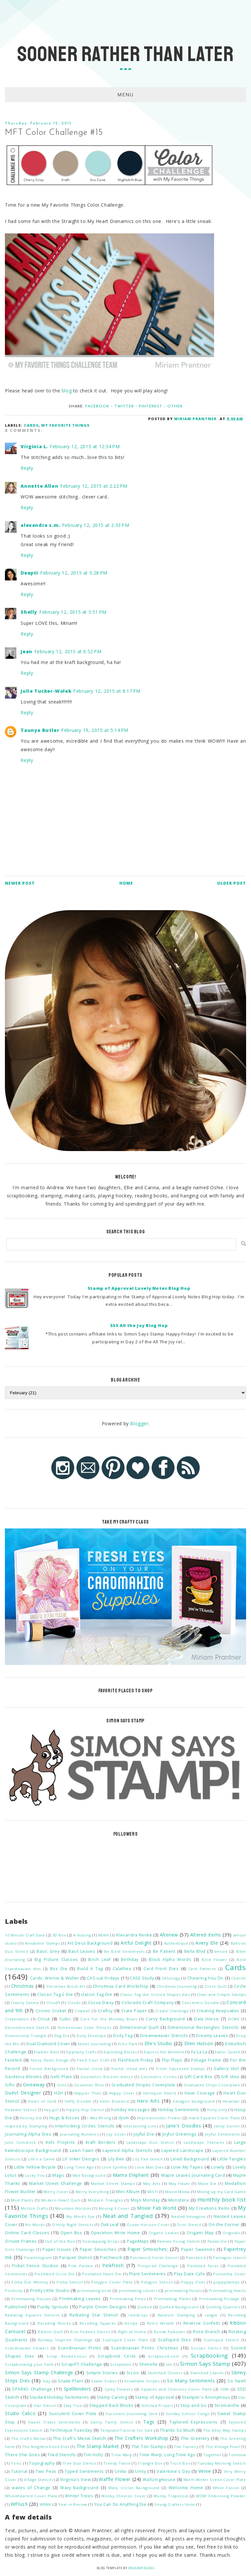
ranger (211, 2315)
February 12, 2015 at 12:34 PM (85, 446)
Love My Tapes (187, 2167)
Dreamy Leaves (212, 2035)
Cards (31, 425)
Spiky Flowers (118, 2389)
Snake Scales (104, 2380)
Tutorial (19, 2471)
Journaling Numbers (79, 2134)
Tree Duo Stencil (79, 2463)
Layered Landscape (182, 2150)
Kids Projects (60, 2142)
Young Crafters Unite (174, 2504)
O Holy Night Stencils (72, 2224)
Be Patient (164, 1951)
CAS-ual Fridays (103, 1978)
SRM (224, 2389)
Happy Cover (122, 2093)
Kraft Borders (101, 2142)
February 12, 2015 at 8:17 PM (107, 691)
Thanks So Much (177, 2430)
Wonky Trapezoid (171, 2495)
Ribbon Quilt (50, 2331)
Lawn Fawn (82, 2150)
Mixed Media (177, 2191)
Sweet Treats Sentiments (54, 2422)
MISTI (152, 2191)
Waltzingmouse (159, 2479)
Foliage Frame (206, 2060)
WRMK (45, 2504)
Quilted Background (179, 2306)
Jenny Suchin (227, 2126)
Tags (148, 2422)
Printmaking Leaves (80, 2298)
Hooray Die (31, 2117)
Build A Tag (90, 1968)
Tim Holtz (94, 2454)
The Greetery (195, 2438)
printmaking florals (183, 2290)
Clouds (74, 2002)
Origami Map (200, 2233)
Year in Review (72, 2504)
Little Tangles (231, 2159)
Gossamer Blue (89, 2084)
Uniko (121, 2471)
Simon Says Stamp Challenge (39, 2372)
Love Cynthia (114, 2167)
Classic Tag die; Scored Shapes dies (155, 1994)
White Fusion (226, 2487)
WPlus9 (19, 2504)
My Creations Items (209, 2208)
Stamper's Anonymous (206, 2397)
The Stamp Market (97, 2446)
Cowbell (82, 2010)
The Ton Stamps (148, 2446)
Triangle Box (150, 2463)
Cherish (238, 1978)
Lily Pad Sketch (148, 2159)
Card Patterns (202, 1968)
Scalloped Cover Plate (125, 2339)
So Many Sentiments (191, 2381)
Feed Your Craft (93, 2060)
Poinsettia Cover (229, 2273)
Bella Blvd (195, 1951)
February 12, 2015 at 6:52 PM (68, 651)
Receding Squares (98, 2323)
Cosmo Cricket (51, 2011)
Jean (26, 651)
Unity (140, 2471)
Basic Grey (48, 1951)
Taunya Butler (40, 730)
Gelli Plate (61, 2076)
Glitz (61, 2084)
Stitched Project (157, 2405)
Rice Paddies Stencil (90, 2331)
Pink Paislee (80, 2265)
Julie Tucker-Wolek (46, 691)
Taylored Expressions (194, 2422)
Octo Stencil (189, 2224)
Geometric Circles (158, 2076)
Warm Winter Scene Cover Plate (214, 2479)
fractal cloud (90, 2068)
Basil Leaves (81, 1951)
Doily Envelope (91, 2035)
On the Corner (224, 2224)
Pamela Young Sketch (178, 2241)
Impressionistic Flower (159, 2117)
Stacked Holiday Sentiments (59, 2397)
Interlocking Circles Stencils (84, 2126)
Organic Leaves (164, 2232)
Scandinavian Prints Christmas (144, 2348)
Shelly (29, 612)
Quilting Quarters (223, 2306)
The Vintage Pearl (223, 2446)
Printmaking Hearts (227, 2290)
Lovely (218, 2167)
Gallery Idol (226, 2068)
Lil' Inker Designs (80, 2159)
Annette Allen (39, 486)
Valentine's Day (173, 2471)
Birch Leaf (99, 1959)
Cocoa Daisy (101, 2002)
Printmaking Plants (172, 2298)
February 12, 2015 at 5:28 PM (74, 573)
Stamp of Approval (154, 2397)
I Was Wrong (99, 2117)
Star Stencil (45, 2405)
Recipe (131, 2323)
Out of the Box (60, 2241)
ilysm (123, 2118)
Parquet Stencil (75, 2257)
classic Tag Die (96, 1994)
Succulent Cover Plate (73, 2413)
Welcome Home (186, 2487)
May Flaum (179, 2183)
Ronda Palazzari (169, 2331)
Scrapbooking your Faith (29, 2364)
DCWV (233, 2018)
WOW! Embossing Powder (221, 2495)
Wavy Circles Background (133, 2487)
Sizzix (132, 2373)
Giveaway (34, 2084)
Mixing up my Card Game (221, 2191)
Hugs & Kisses (64, 2118)
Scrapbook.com (163, 2356)
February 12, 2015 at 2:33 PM (95, 525)
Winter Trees (79, 2496)
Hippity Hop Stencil (85, 2109)
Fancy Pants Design (50, 2060)
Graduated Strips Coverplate (212, 2084)
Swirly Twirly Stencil (111, 2422)
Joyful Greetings (179, 2134)
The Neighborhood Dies (45, 2446)
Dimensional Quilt (139, 2027)
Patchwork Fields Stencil (154, 2257)
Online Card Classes (27, 2233)
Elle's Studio (158, 2043)
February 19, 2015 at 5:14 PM (94, 730)
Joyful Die (144, 2134)
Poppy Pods (193, 2282)
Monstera (178, 2200)
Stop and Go (193, 2405)
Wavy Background (79, 2487)
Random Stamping (176, 2315)
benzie (221, 1951)
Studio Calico (20, 2413)
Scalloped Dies (174, 2340)
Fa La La (199, 2052)
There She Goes (22, 2454)
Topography (42, 2463)
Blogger (139, 1423)
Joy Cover (116, 2134)
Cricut (44, 2019)
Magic (58, 2175)
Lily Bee (116, 2159)
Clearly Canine (25, 2002)
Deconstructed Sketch (27, 2027)
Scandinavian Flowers (26, 2348)
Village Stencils (38, 2479)
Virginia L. (34, 446)
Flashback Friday (135, 2060)
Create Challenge (172, 2010)
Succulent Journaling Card (132, 2413)
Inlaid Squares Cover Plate (214, 2117)
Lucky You (35, 2175)
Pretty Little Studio (49, 2290)
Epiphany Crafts (81, 2051)
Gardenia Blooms (23, 2076)
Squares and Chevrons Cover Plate (176, 2389)
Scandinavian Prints (79, 2348)
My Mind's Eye (80, 2216)
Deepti (29, 573)
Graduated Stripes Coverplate (143, 2085)
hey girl (51, 2109)
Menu (125, 94)
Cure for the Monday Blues (108, 2018)
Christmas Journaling (177, 1986)
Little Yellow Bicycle (35, 2167)
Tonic (16, 2463)
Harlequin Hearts (159, 2093)
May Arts (151, 2183)
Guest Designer (23, 2093)
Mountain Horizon (73, 2208)
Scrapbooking (209, 2355)
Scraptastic (121, 2364)
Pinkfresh (113, 2265)
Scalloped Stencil (221, 2339)
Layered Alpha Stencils (128, 2150)
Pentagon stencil (229, 2257)
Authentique (176, 1943)
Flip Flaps (172, 2060)
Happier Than (87, 2093)
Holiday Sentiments (178, 2109)
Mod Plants (22, 2200)
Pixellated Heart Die (102, 2273)
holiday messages (130, 2109)
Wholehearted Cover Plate (31, 2495)
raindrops (137, 2315)
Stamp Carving (112, 2397)
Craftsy (105, 2011)
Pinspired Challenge (158, 2265)
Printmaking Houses (31, 2298)
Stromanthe (227, 2405)
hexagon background (194, 2101)
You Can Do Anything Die (120, 2504)
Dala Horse (206, 2019)
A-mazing (82, 1935)
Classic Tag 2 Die (55, 1994)
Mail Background (89, 2175)
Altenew (169, 1935)
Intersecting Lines (140, 2126)
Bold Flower (214, 1959)
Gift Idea (230, 2076)
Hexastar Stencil (21, 2109)
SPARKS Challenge (32, 2389)
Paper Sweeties (198, 2249)
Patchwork (111, 2257)
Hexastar (231, 2101)
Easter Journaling (94, 2043)
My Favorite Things (65, 425)
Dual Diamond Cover (48, 2044)
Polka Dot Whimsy (29, 2282)
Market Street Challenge (55, 2183)
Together (212, 2454)
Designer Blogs (141, 2568)
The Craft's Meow (28, 2438)
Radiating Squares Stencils (32, 2315)
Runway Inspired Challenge (65, 2339)
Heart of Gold (42, 2101)
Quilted (144, 2306)
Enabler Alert (46, 2051)
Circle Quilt (216, 1986)
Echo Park (128, 2043)
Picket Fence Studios (35, 2265)
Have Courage (200, 2093)
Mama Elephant (131, 2175)
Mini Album (128, 2191)
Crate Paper (134, 2011)
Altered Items (205, 1935)
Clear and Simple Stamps (221, 1994)
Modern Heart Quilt (60, 2200)
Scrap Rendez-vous (66, 2356)
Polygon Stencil (157, 2282)
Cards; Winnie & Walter (54, 1978)
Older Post (231, 883)
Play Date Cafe (189, 2274)
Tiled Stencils (61, 2454)
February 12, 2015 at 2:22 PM (93, 486)
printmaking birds (94, 2290)
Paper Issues (56, 2249)
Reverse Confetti (201, 2323)
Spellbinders (77, 2389)
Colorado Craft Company (148, 2002)
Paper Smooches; (147, 2249)
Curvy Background (165, 2019)
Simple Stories (102, 2373)
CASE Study (142, 1978)
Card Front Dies (161, 1968)
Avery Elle (206, 1943)
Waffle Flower (115, 2479)
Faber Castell (227, 2051)
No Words (34, 2224)
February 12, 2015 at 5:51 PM (73, 612)
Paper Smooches (98, 2249)
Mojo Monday (145, 2200)
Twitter (124, 406)
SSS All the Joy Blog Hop (139, 1325)
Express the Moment (164, 2051)
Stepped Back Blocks (111, 2405)
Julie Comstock (20, 2142)
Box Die (59, 1968)
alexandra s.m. (40, 525)
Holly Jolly (217, 2109)
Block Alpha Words (170, 1959)
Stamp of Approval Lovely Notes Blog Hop (139, 1288)
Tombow (237, 2454)
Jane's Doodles (183, 2126)
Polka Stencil (70, 2282)
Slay (46, 2380)
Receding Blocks (54, 2323)
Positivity (14, 2290)
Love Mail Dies (149, 2167)
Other (175, 406)
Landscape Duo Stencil (150, 2142)
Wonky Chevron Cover (123, 2495)
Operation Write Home (115, 2233)
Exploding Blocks (120, 2051)
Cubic (65, 2019)
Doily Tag (122, 2035)
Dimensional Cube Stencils (84, 2027)
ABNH (103, 1935)
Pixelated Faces (203, 2265)
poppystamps (226, 2282)
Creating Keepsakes (217, 2011)
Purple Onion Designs (103, 2307)
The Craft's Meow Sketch (79, 2438)
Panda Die (217, 2241)
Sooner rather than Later (125, 54)
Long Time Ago (79, 2167)
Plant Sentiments (147, 2274)
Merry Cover (55, 2191)
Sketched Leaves (207, 2372)
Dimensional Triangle (25, 2035)
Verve (204, 2471)
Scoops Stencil (206, 2348)
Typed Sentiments (84, 2471)
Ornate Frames (21, 2241)
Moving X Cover (114, 2208)
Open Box (71, 2233)
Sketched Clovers (165, 2372)
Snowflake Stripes (142, 2380)
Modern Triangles (105, 2200)
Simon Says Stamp (205, 2363)
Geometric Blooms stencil (106, 2076)
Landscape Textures (204, 2142)
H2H (58, 2093)
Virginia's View (75, 2479)
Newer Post (20, 883)
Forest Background (49, 2068)
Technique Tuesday (71, 2430)
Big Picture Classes (56, 1959)
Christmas (22, 1986)
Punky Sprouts (53, 2307)
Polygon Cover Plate (112, 2282)
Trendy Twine (116, 2463)
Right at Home (132, 2331)
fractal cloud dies (129, 2068)
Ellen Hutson (198, 2043)
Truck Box (180, 2463)
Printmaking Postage (219, 2298)
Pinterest (150, 406)
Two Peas (46, 2471)
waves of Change (31, 2487)
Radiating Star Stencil (94, 2315)
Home (126, 883)
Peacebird (196, 2257)
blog (67, 390)
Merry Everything (92, 2191)
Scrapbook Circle (117, 2356)
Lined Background (190, 2159)
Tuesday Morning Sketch (221, 2463)
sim (169, 2364)
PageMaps (138, 2241)
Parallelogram (38, 2257)
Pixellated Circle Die (55, 2273)
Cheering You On (205, 1978)
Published (15, 2307)
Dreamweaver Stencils (164, 2035)
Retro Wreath (160, 2323)
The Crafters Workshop (141, 2438)
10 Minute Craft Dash (25, 1935)
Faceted (13, 2060)
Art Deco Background (89, 1943)
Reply (27, 468)
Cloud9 (53, 2002)
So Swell (236, 2381)
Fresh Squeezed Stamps (180, 2068)
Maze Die (207, 2183)
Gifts (10, 2085)
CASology (171, 1978)
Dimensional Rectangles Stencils (203, 2027)
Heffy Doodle (78, 2101)
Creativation (17, 2018)
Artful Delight (136, 1943)
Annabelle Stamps (42, 1943)
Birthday (130, 1959)
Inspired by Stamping (26, 2126)
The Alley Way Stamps (224, 2430)
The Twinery (186, 2446)
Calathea (122, 1968)
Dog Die (62, 2035)
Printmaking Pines (127, 2298)
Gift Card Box (198, 2076)
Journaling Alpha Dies (28, 2134)
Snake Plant (70, 2381)
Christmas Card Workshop (121, 1986)
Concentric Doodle (200, 2002)
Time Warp (121, 2454)
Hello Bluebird (114, 2101)
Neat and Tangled (128, 2216)
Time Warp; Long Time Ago (167, 2454)
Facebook (97, 406)
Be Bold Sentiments (124, 1951)
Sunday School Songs (187, 2413)
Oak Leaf (110, 2224)
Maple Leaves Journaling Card (193, 2175)
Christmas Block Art (65, 1986)
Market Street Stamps (113, 2183)
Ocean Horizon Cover (148, 2224)
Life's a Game (41, 2159)
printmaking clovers (138, 2290)
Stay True (72, 2405)
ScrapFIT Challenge (81, 2364)
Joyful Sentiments (222, 2134)
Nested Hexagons (188, 2216)
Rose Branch (206, 2331)
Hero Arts (148, 2101)
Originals (231, 2232)
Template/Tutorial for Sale (126, 2430)
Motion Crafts (34, 2208)
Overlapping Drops (100, 2241)
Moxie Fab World (156, 2208)
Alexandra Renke (134, 1935)
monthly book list (221, 2199)
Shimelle (148, 2364)
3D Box (59, 1935)
